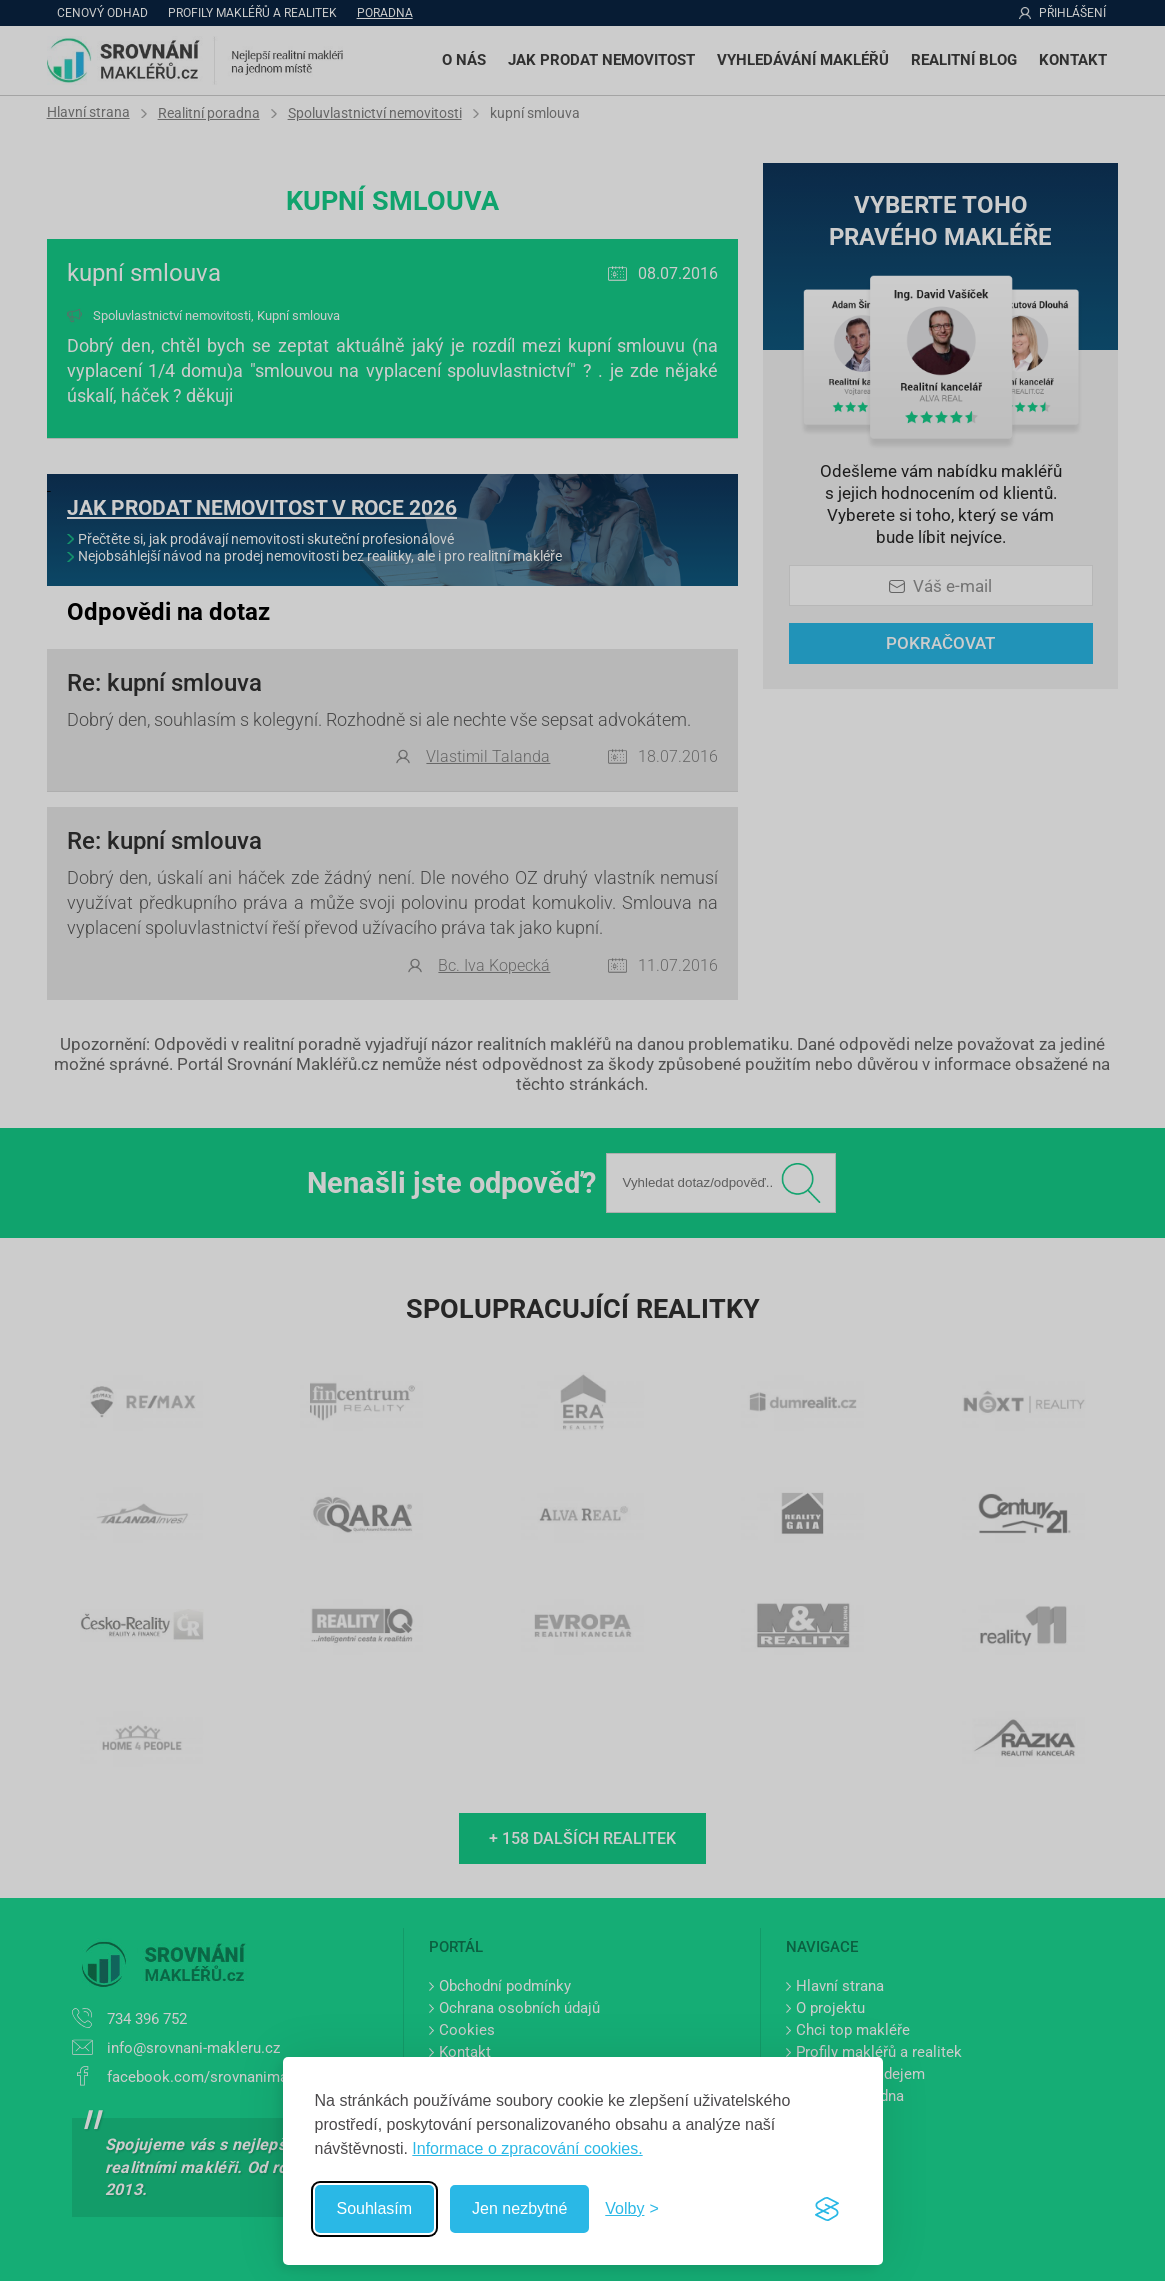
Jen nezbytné (519, 2208)
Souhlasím (375, 2208)
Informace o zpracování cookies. (527, 2148)
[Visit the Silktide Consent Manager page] (827, 2209)
